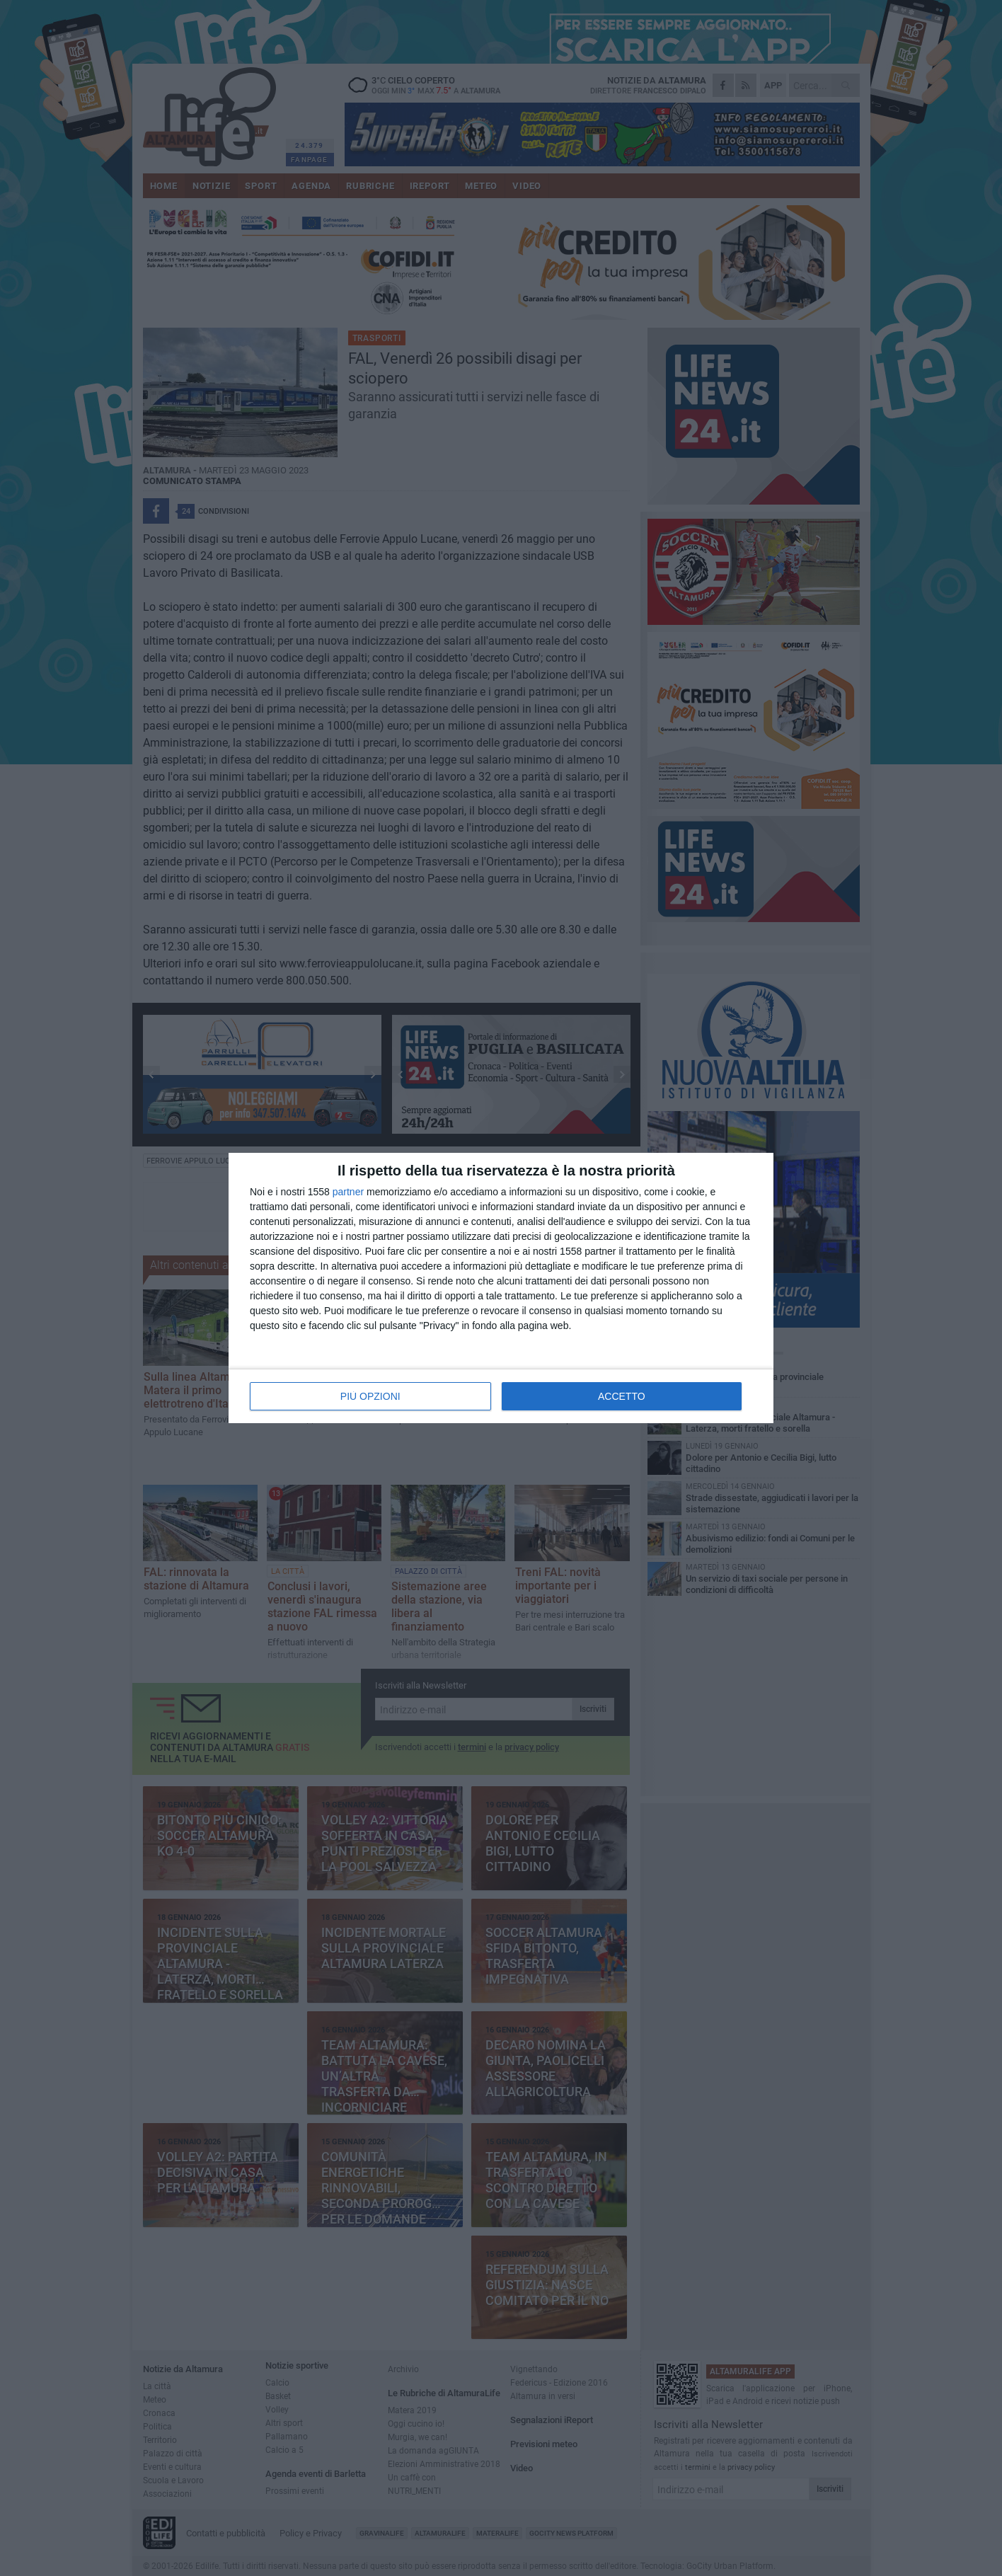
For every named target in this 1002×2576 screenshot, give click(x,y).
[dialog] (501, 1288)
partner (348, 1192)
